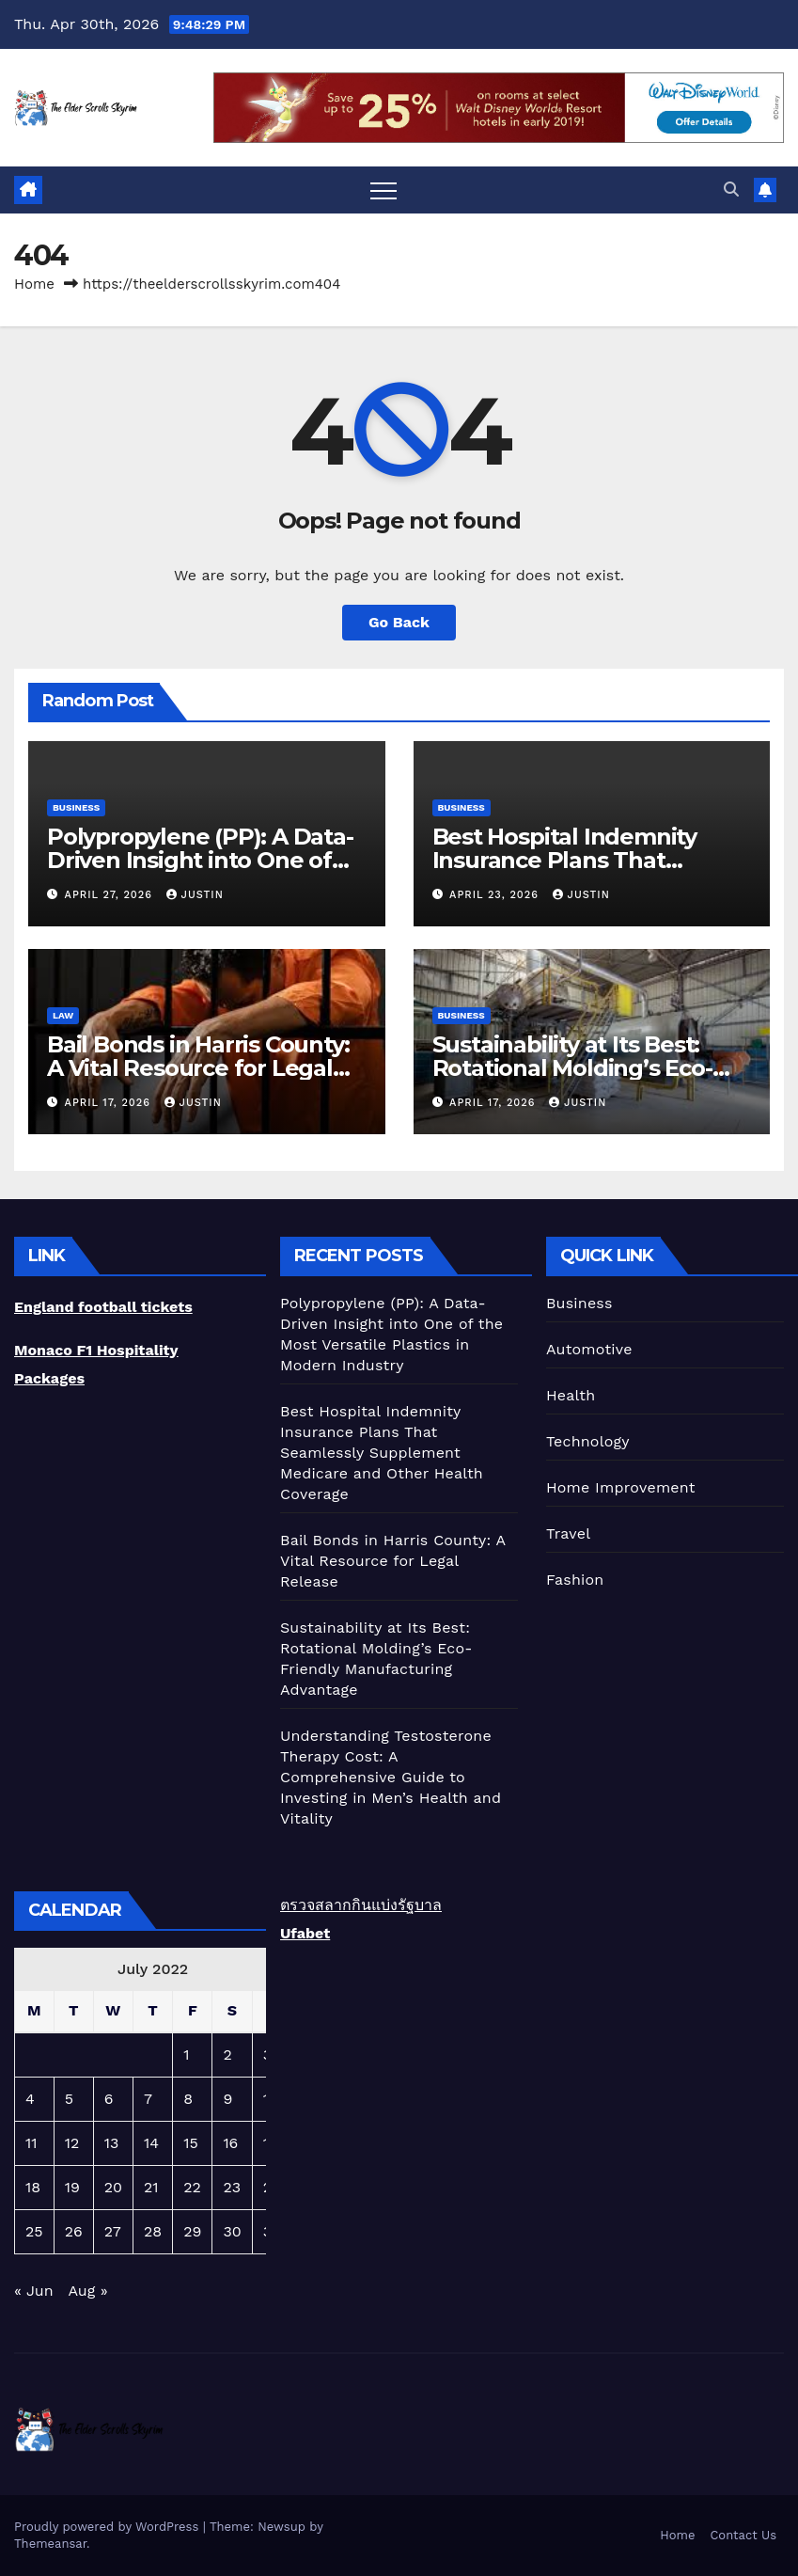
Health (570, 1395)
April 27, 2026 (111, 895)
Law (63, 1015)
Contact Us (743, 2535)
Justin (195, 895)
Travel (568, 1533)
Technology (588, 1441)
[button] (731, 189)
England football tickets (103, 1307)
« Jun (34, 2290)
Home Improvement (621, 1487)
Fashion (575, 1579)
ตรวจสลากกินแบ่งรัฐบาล (361, 1905)
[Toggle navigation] (383, 190)
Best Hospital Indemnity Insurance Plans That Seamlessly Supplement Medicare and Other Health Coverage (381, 1452)
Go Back (399, 622)
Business (76, 807)
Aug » (87, 2290)
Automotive (589, 1349)
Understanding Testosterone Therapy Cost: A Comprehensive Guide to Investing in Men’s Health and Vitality (390, 1777)
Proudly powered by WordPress (108, 2527)
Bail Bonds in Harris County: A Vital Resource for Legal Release (198, 1068)
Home (34, 284)
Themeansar (50, 2543)
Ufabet (305, 1933)
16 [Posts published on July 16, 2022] (230, 2143)
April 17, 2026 (110, 1103)
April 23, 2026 (495, 895)
